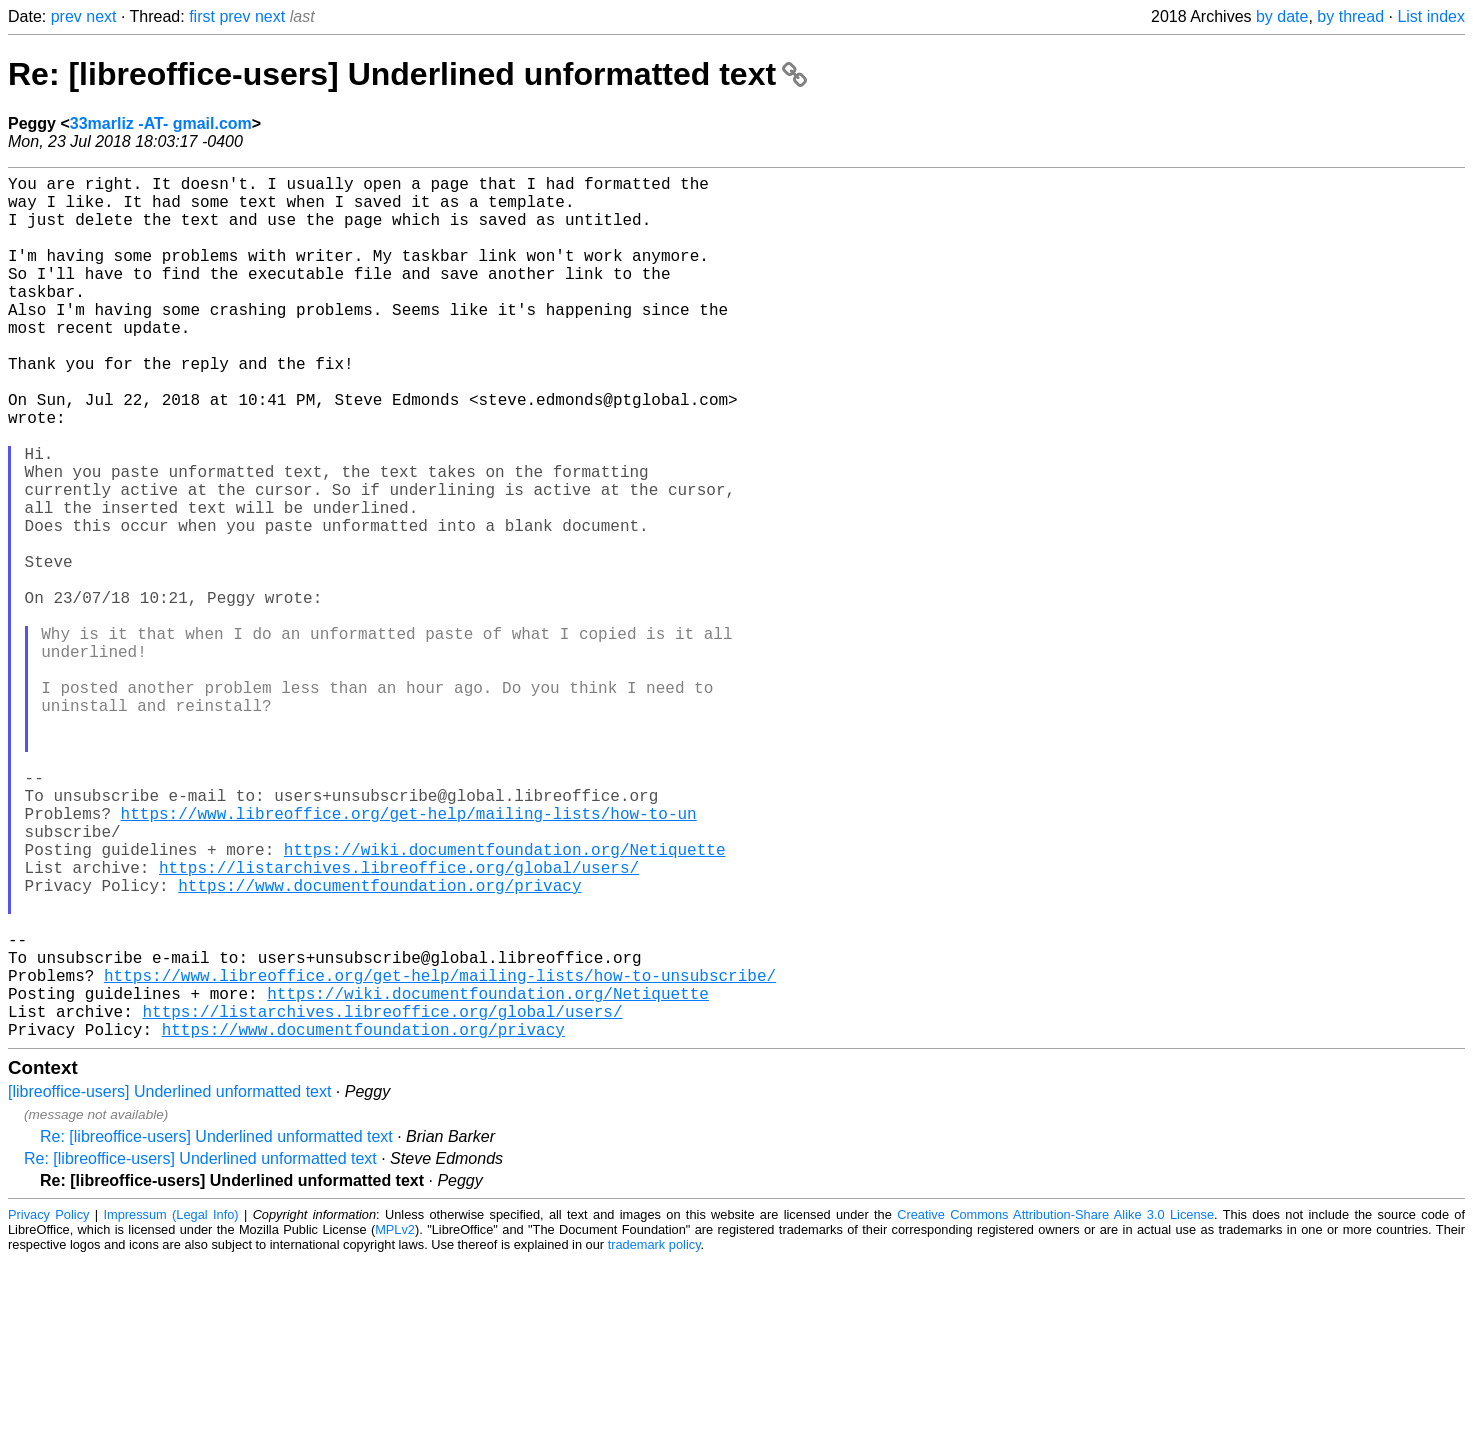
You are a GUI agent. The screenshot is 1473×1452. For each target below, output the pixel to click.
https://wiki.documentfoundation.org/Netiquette (505, 1001)
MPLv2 (395, 1421)
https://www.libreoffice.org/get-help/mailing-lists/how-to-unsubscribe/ (440, 1155)
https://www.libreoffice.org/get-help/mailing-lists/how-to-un (409, 957)
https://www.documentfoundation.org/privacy (379, 1045)
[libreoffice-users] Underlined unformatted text (169, 1283)
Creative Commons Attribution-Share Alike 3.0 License (1055, 1406)
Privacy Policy (48, 1406)
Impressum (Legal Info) (170, 1406)
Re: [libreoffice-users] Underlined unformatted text (407, 74)
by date (1282, 16)
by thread (1350, 16)
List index (1431, 16)
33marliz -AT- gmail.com (161, 123)
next (101, 16)
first (202, 16)
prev (66, 16)
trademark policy (654, 1436)
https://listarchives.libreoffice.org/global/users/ (399, 1023)
